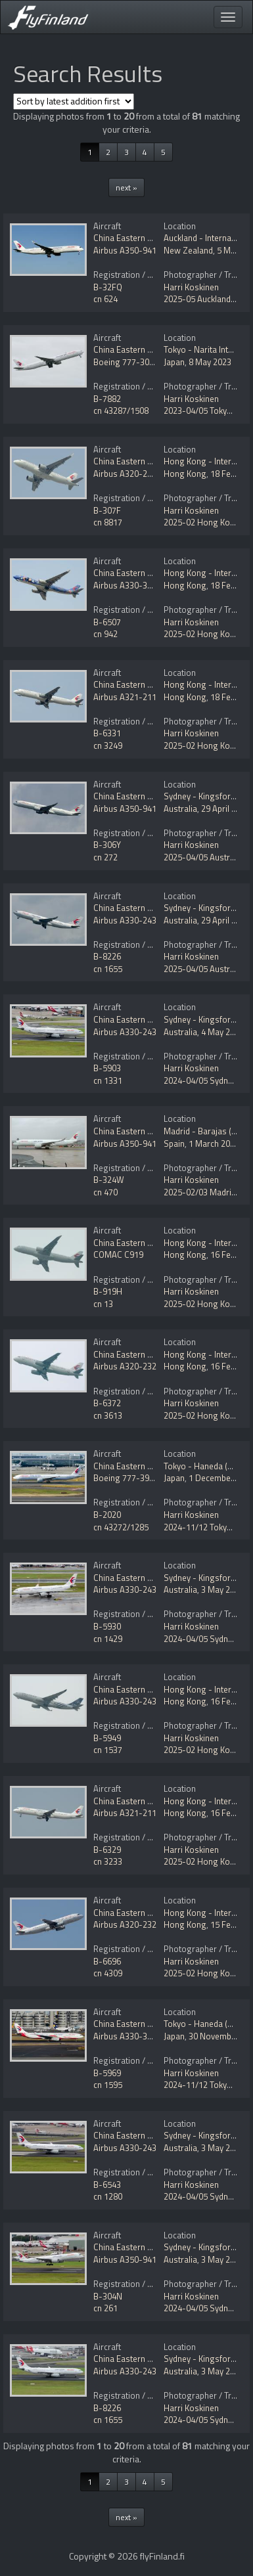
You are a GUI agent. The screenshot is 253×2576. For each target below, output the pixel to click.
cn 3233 (107, 1861)
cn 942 (105, 633)
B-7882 (107, 398)
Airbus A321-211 (124, 696)
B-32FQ (107, 287)
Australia (180, 808)
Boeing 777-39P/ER (130, 1477)
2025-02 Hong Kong (202, 522)
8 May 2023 (210, 361)
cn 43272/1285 (121, 1527)
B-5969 (107, 2072)
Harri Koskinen (191, 287)
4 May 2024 (222, 1031)
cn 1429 (107, 1638)
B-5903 (107, 1068)
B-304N (107, 2296)
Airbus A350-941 (124, 250)
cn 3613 (107, 1415)
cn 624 (105, 298)
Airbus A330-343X (127, 585)
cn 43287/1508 (121, 410)
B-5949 (107, 1737)
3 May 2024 (222, 1589)
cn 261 (105, 2308)
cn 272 (105, 857)
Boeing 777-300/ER (130, 361)
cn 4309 (107, 1973)
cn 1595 (107, 2084)
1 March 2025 (214, 1143)
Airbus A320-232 (124, 1366)
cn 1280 (107, 2196)
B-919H (107, 1291)
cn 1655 (107, 968)
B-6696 (107, 1961)
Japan (174, 361)
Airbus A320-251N (127, 473)
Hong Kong (185, 473)
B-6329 (107, 1849)
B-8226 (107, 956)
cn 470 (105, 1192)
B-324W (108, 1179)
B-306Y (107, 844)
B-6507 (107, 622)
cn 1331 (107, 1080)
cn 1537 (107, 1749)
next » (126, 187)
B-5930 (107, 1626)
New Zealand (188, 250)
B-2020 (107, 1514)
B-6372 (107, 1403)
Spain (174, 1143)
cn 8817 (107, 522)
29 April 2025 (225, 808)
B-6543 (107, 2184)
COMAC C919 (118, 1254)
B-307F (107, 510)
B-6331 (107, 733)
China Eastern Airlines (134, 237)
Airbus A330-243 (124, 920)
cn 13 (103, 1303)
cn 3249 (107, 745)
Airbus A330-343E (127, 2036)
